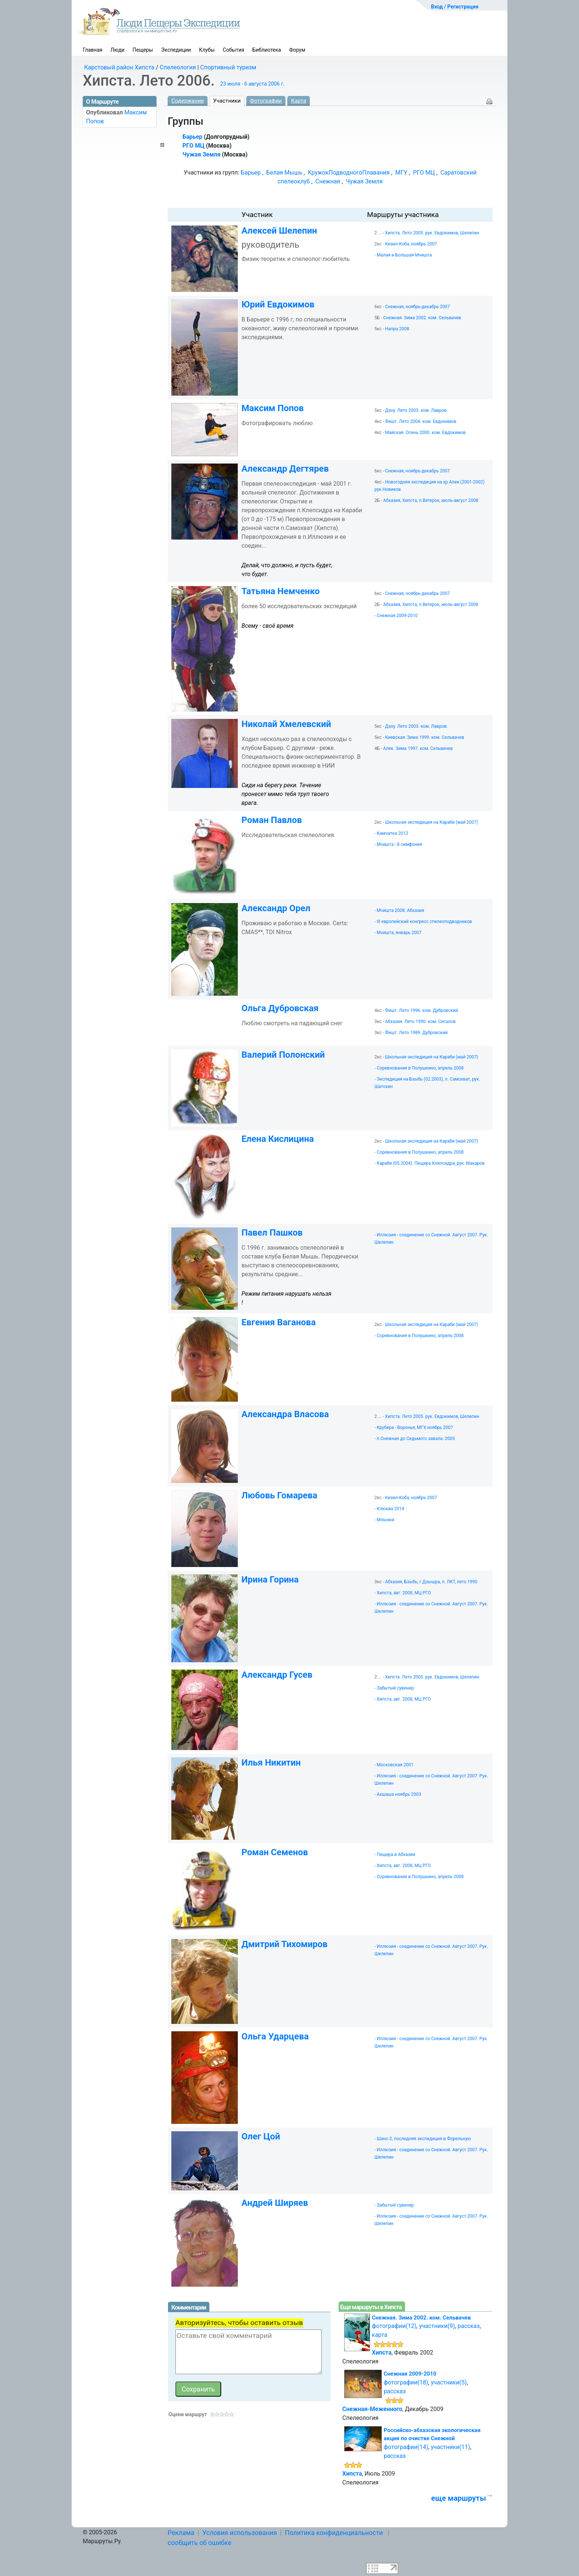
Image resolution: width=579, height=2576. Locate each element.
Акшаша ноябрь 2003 (399, 1794)
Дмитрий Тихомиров (284, 1944)
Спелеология (178, 67)
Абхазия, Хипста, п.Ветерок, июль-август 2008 (430, 500)
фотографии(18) (406, 2382)
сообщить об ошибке (200, 2542)
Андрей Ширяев (274, 2203)
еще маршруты (458, 2498)
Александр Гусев (276, 1675)
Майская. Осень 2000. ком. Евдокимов (425, 432)
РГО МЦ (193, 145)
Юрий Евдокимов (278, 304)
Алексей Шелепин (279, 230)
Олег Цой (260, 2136)
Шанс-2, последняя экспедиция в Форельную (424, 2138)
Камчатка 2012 (392, 833)
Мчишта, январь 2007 (399, 932)
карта (379, 2334)
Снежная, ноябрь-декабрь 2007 (417, 306)
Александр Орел (275, 908)
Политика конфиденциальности (334, 2533)
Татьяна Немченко (280, 591)
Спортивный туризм (228, 67)
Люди (117, 50)
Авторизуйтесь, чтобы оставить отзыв (239, 2322)
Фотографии (266, 100)
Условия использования (239, 2533)
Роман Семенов (274, 1852)
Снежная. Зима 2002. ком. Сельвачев (422, 317)
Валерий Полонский (283, 1055)
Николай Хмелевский (286, 724)
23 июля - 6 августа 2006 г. (252, 84)
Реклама (181, 2533)
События (233, 50)
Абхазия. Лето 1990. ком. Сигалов (420, 1021)
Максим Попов (272, 408)
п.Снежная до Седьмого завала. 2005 (416, 1438)
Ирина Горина (270, 1579)
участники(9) (437, 2325)
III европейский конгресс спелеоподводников (424, 921)
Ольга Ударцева (275, 2036)
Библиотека (267, 50)
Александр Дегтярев (285, 469)
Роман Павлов (271, 820)
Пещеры (143, 50)
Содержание (187, 100)
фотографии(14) (406, 2447)
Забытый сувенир (395, 1688)
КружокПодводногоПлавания (349, 172)
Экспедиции (176, 50)
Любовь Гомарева (279, 1495)
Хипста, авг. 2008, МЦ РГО (404, 1592)
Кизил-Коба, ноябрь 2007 (411, 244)
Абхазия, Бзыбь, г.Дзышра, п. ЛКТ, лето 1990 (431, 1581)
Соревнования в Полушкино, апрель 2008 (420, 1068)
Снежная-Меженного (372, 2409)
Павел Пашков (272, 1232)
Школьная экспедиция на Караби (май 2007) (431, 822)
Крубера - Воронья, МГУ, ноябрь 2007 (415, 1427)
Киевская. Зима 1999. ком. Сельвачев (424, 737)
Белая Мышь (284, 172)
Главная (92, 50)
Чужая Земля (201, 154)
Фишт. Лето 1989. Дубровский (416, 1032)
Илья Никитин (271, 1762)
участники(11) (450, 2447)
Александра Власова (285, 1414)
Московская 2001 (395, 1764)
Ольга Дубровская (280, 1008)
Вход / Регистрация (455, 7)
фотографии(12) (394, 2325)
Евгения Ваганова (278, 1322)
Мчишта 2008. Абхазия (400, 910)
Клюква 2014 (390, 1508)
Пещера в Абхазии (396, 1854)
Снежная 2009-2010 (397, 615)
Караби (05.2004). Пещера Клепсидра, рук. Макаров (430, 1163)
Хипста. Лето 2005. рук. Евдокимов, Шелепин (432, 232)
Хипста (381, 2352)
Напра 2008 (397, 328)
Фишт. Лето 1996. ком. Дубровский (421, 1010)
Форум (297, 50)
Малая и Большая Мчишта (404, 255)
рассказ (469, 2325)
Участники (227, 100)
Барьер (192, 136)
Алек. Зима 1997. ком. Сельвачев (418, 748)
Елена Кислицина (277, 1139)
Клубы (207, 50)
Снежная (327, 181)
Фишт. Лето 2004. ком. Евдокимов (420, 421)
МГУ (401, 172)
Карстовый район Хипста (119, 67)
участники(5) (449, 2382)
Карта (298, 100)
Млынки (385, 1519)
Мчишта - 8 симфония (399, 844)
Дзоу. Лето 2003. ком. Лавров (416, 410)
